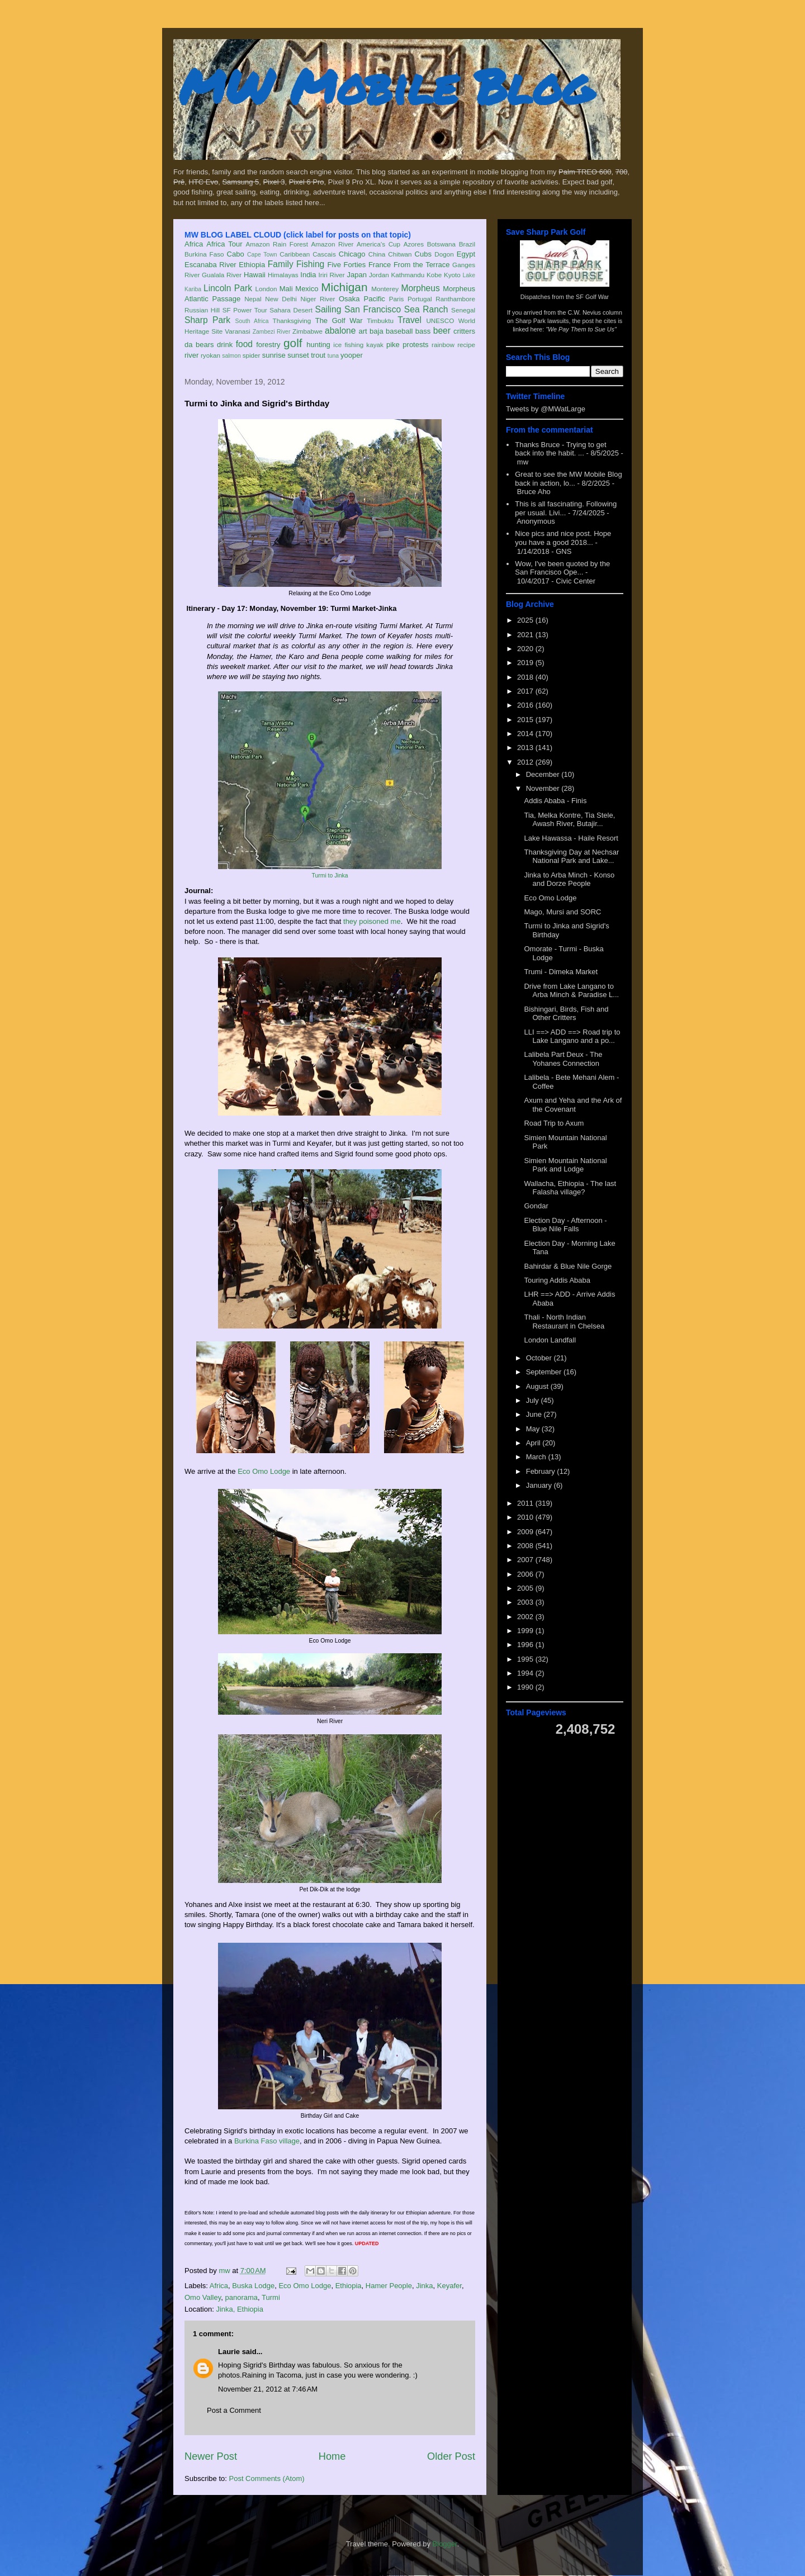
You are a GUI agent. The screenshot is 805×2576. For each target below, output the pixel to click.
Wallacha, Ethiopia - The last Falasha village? (570, 1188)
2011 (526, 1503)
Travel (409, 320)
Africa (193, 244)
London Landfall (550, 1340)
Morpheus (420, 288)
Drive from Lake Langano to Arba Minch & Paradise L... (571, 990)
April (534, 1443)
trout (318, 355)
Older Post (451, 2456)
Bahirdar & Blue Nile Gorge (568, 1266)
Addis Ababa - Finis (555, 800)
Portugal (420, 298)
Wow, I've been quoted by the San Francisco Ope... (562, 568)
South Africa (251, 321)
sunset (298, 355)
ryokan (210, 355)
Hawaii (255, 275)
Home (332, 2456)
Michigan (344, 287)
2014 (526, 733)
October (540, 1358)
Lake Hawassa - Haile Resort (571, 838)
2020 (526, 648)
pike (393, 344)
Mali (286, 288)
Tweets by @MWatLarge (545, 409)
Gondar (536, 1206)
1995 (526, 1659)
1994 (526, 1673)
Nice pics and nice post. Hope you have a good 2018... (563, 538)
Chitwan (399, 254)
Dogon (443, 254)
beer (442, 330)
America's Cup (378, 244)
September (545, 1372)
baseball (399, 331)
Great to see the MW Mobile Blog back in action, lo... (568, 478)
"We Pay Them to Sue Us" (581, 329)
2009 (526, 1531)
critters (464, 331)
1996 (526, 1644)
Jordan (379, 274)
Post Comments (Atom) (267, 2478)
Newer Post (210, 2456)
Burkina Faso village (267, 2141)
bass (422, 331)
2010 (526, 1517)
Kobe (434, 274)
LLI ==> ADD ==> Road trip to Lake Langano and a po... (572, 1036)
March (537, 1457)
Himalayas (283, 274)
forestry (268, 344)
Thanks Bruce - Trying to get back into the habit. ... (560, 449)
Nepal (253, 298)
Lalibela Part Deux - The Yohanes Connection (563, 1059)
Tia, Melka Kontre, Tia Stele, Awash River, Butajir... (569, 819)
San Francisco (372, 309)
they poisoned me (372, 921)
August (538, 1386)
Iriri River (332, 274)
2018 (526, 677)
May (534, 1429)
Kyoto (452, 274)
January (540, 1485)
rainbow (443, 344)
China (377, 254)
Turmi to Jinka (330, 875)
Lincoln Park (227, 288)
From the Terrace (422, 264)
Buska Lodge (253, 2285)
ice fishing (348, 344)
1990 (526, 1687)
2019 (526, 662)
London (266, 288)
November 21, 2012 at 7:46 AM (268, 2389)
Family (280, 264)
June (535, 1414)
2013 (526, 747)
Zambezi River (272, 332)
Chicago (352, 254)
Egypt (466, 254)
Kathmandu (407, 274)
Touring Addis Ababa (557, 1280)
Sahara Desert (290, 310)
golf (292, 342)
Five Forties (347, 264)
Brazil (467, 244)
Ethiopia (252, 264)
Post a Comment (234, 2410)
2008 (526, 1545)
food (244, 344)
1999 (526, 1630)
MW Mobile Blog (386, 86)
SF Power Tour (244, 310)
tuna (333, 356)
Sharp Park (207, 320)
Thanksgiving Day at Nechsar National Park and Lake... (571, 856)
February (541, 1471)
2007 (526, 1559)
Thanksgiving (292, 320)
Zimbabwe (307, 331)
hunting (318, 344)
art (363, 331)
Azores (414, 244)
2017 (526, 691)
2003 (526, 1602)
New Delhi (281, 298)
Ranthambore (455, 298)
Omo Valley (202, 2297)
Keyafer (449, 2285)
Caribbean (295, 254)
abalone (340, 330)
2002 (526, 1616)
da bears (199, 344)
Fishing (310, 264)
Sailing (328, 309)
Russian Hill (202, 310)
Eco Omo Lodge (264, 1471)
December (544, 774)
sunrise (274, 355)
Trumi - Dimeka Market (561, 971)
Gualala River (222, 274)
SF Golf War (592, 296)
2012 (526, 762)
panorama (241, 2297)
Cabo (235, 254)
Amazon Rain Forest (277, 244)
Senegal (463, 310)
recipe (466, 344)
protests (415, 344)
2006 (526, 1574)
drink (225, 344)
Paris (396, 298)
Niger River (318, 298)
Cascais (324, 254)
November (544, 788)
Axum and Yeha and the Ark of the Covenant (573, 1104)
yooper (351, 355)
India (308, 275)
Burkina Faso (204, 254)
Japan (356, 275)
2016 (526, 705)
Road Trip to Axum (554, 1123)
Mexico (306, 288)
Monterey (385, 288)
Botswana (441, 244)
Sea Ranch (426, 309)
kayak (374, 344)
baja (376, 331)
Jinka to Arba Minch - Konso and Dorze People (569, 879)
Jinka (424, 2285)
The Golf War (339, 320)
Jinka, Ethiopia (239, 2309)
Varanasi (237, 331)
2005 (526, 1588)
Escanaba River (210, 264)
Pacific (374, 299)
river (191, 355)
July (533, 1400)
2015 (526, 719)
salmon (231, 356)
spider (252, 355)
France (379, 264)
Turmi (271, 2297)
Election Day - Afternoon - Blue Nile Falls (565, 1225)
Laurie (229, 2351)
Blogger (445, 2544)
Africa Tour (224, 244)
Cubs (423, 254)
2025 (526, 620)
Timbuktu (380, 320)
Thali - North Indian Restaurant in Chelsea (564, 1321)
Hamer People (389, 2285)
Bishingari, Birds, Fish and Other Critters (566, 1013)
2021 (526, 634)
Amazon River (332, 244)
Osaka (349, 299)
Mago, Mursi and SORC (562, 912)
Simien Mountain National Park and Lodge (565, 1165)
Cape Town (262, 255)
